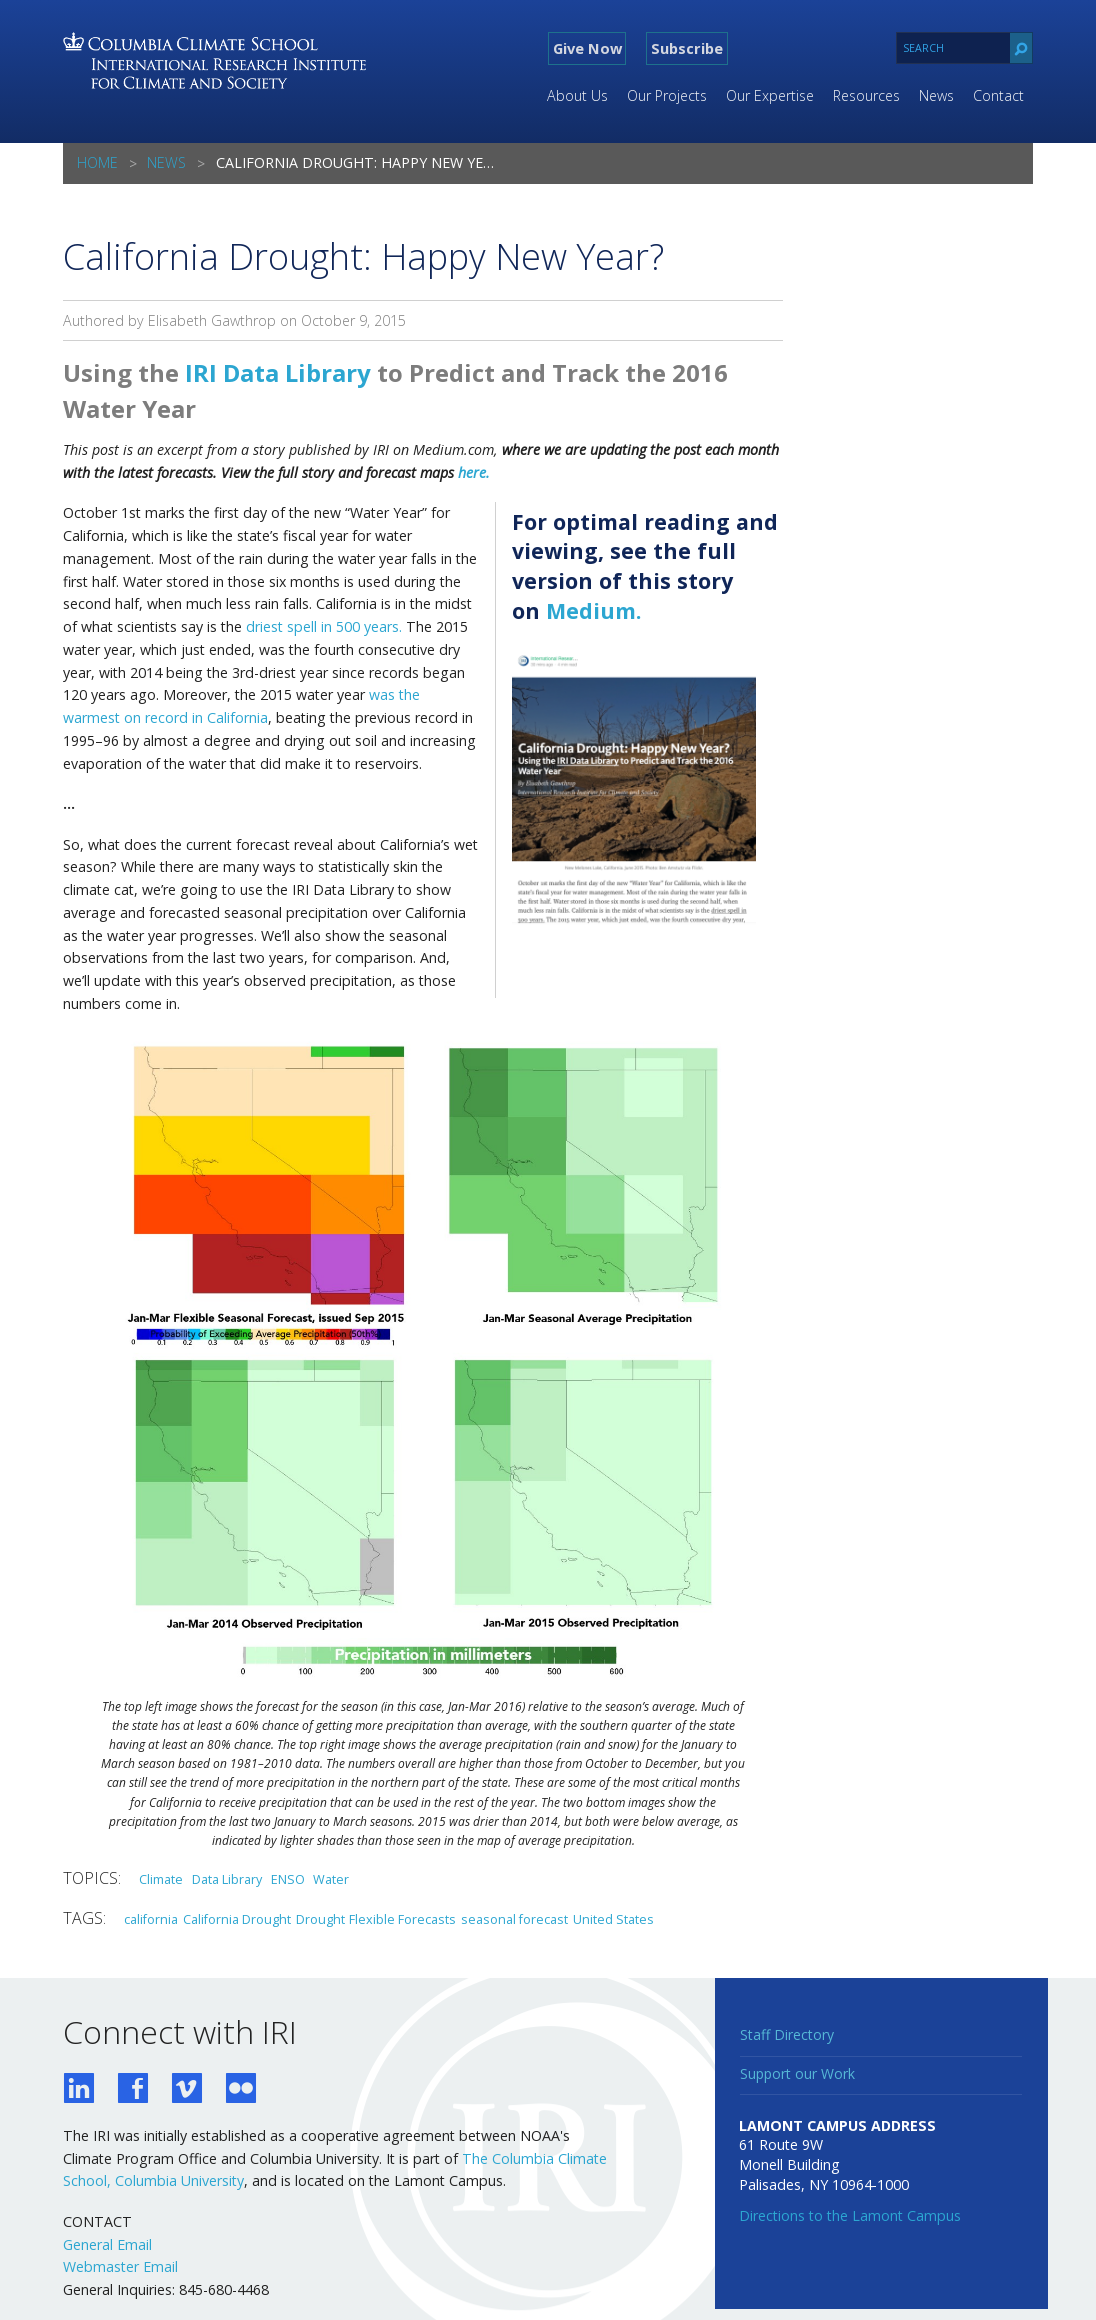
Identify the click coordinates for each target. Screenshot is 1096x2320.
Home (97, 162)
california (151, 1919)
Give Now (587, 48)
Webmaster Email (120, 2266)
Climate (161, 1879)
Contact (998, 95)
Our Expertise (770, 95)
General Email (107, 2244)
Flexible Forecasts (402, 1919)
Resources (866, 95)
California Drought (237, 1919)
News (936, 95)
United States (613, 1919)
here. (474, 472)
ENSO (288, 1879)
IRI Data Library (278, 372)
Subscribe (687, 48)
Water (331, 1879)
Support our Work (797, 2073)
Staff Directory (787, 2034)
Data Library (227, 1879)
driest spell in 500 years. (324, 626)
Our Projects (667, 95)
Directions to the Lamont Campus (850, 2215)
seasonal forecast (514, 1919)
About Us (577, 95)
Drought (320, 1919)
